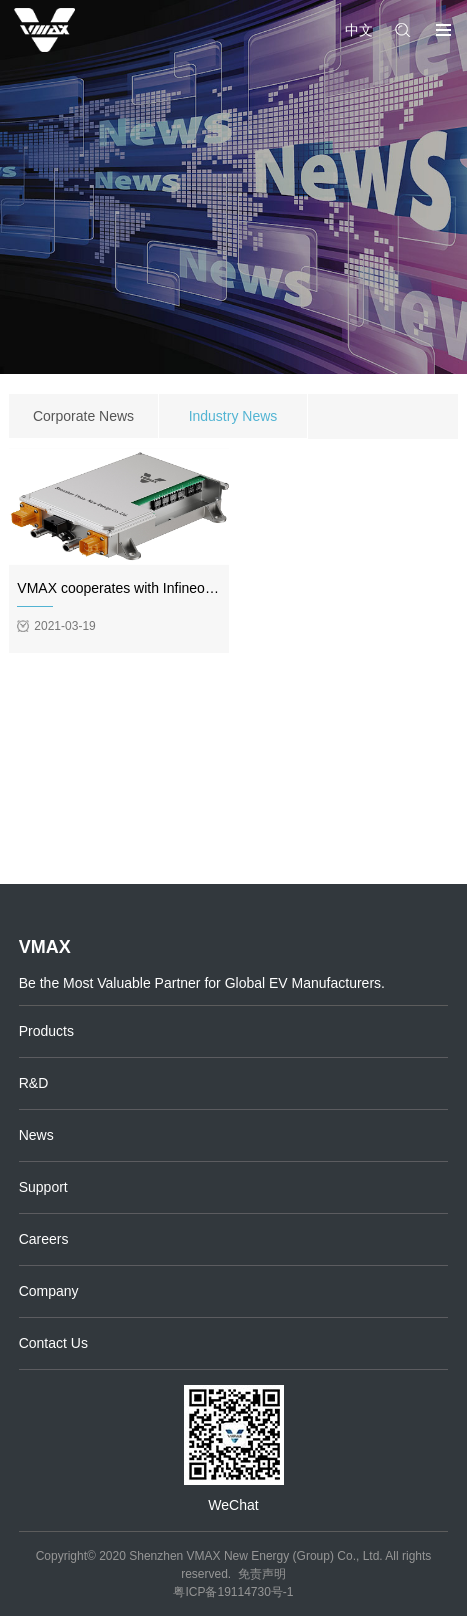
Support (43, 1187)
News (36, 1135)
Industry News (233, 416)
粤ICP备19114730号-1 (233, 1592)
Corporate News (83, 416)
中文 (359, 30)
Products (46, 1031)
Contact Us (53, 1343)
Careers (44, 1239)
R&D (34, 1083)
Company (49, 1291)
